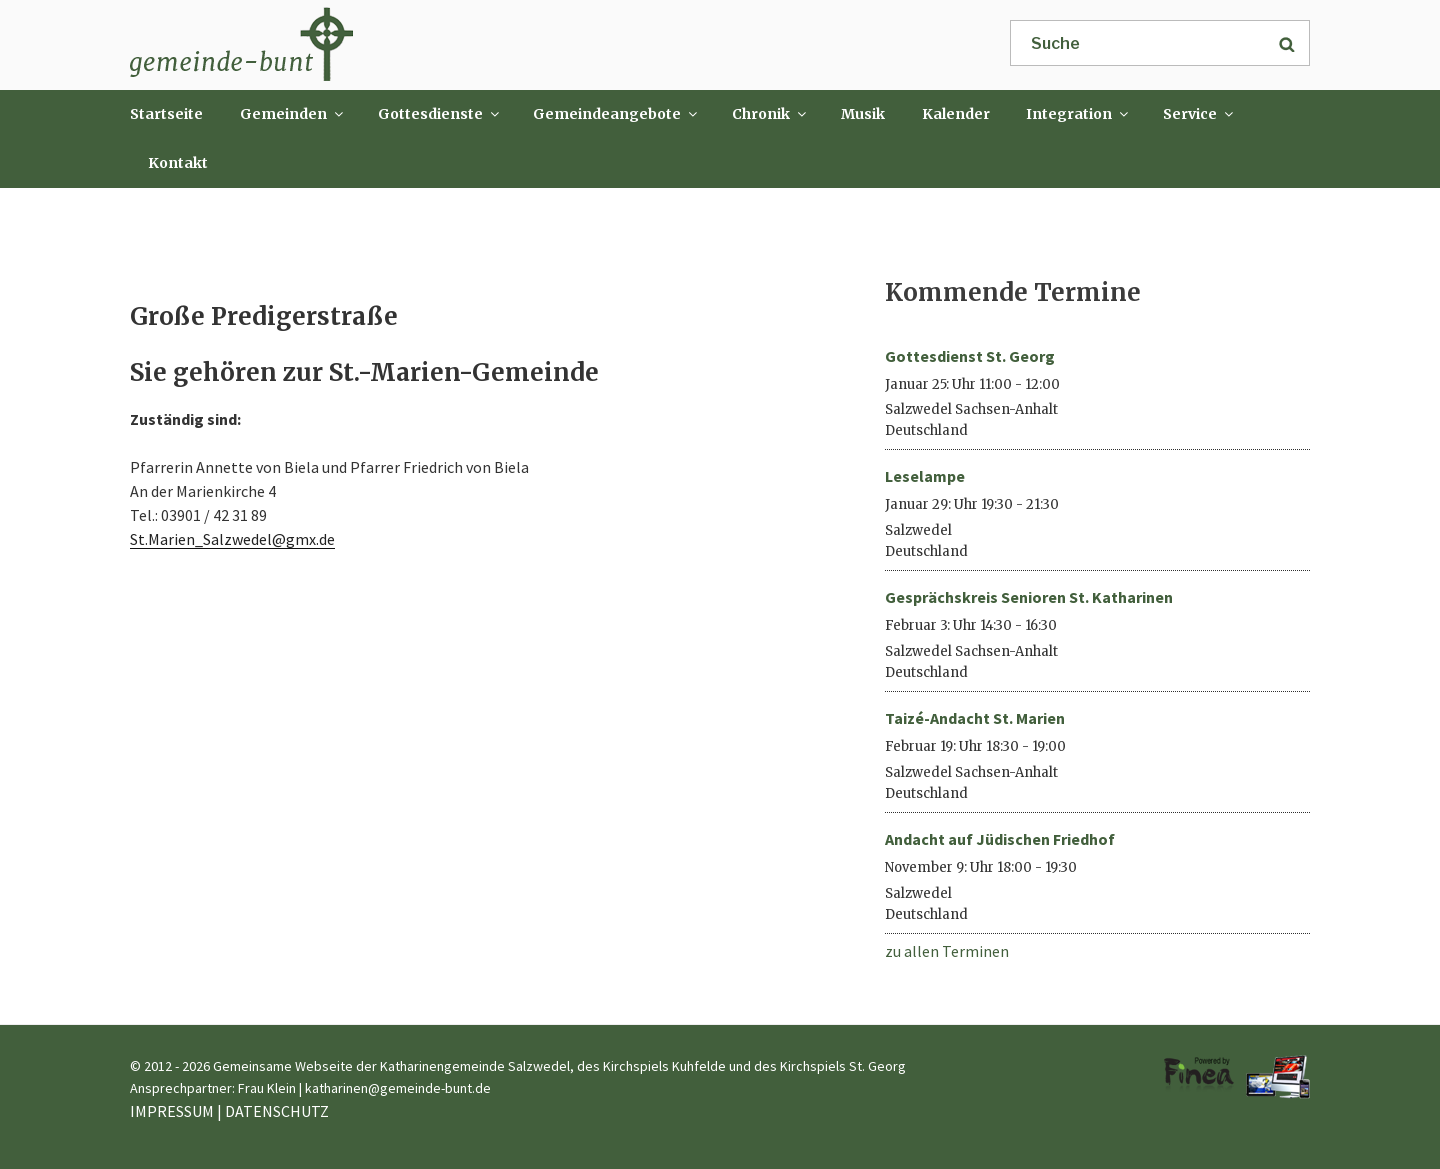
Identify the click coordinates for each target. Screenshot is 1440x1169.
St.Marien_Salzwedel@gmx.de (232, 539)
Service (1199, 114)
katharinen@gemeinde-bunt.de (398, 1088)
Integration (1078, 114)
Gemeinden (293, 114)
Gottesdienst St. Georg (970, 356)
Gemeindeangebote (616, 114)
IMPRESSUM (172, 1111)
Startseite (166, 114)
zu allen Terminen (947, 951)
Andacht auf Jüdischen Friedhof (1000, 839)
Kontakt (178, 163)
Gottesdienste (440, 114)
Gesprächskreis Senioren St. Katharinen (1029, 597)
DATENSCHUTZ (277, 1111)
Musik (863, 114)
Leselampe (925, 476)
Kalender (956, 114)
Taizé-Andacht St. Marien (975, 718)
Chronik (770, 114)
